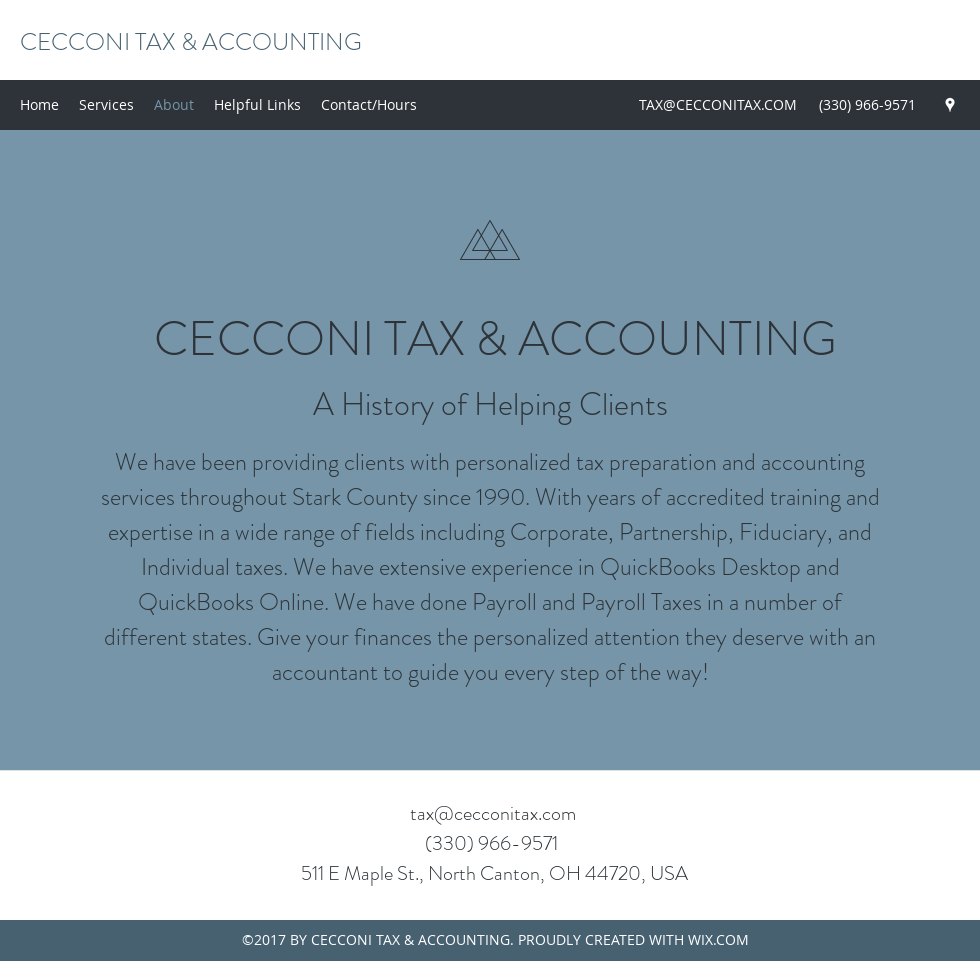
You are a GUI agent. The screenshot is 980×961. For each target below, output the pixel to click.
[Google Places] (950, 105)
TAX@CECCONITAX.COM (718, 104)
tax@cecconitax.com (493, 813)
